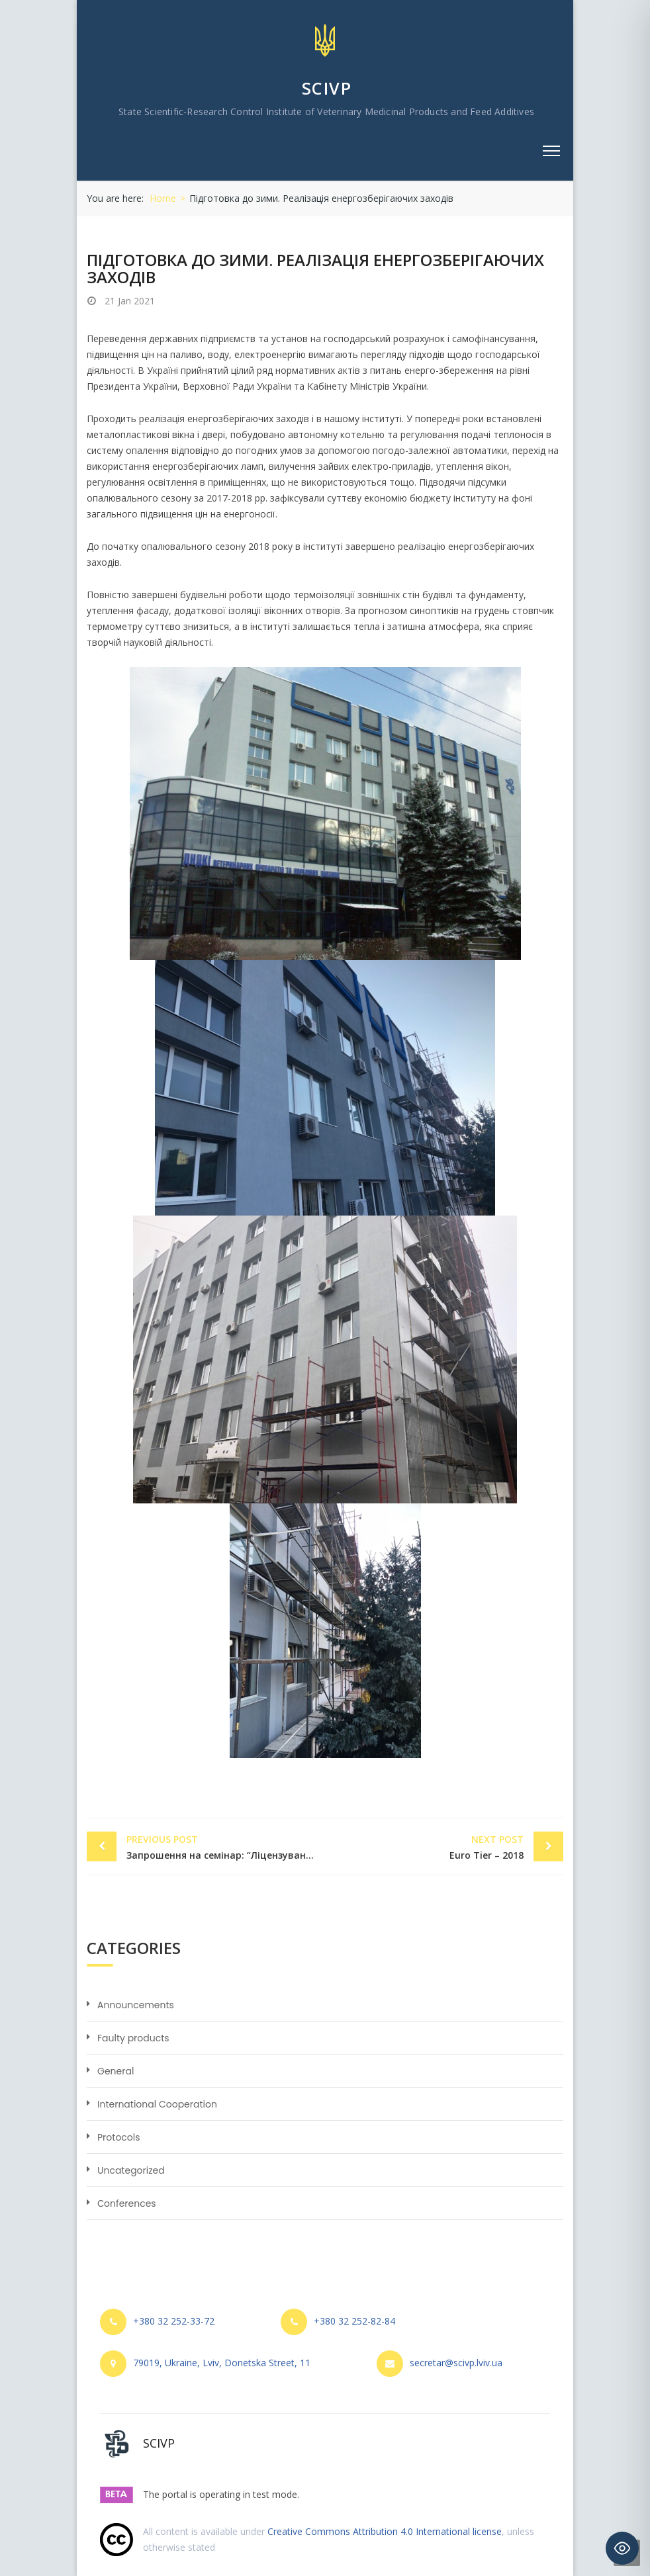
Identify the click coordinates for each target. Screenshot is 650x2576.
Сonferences (126, 2203)
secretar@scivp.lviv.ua (456, 2362)
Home (163, 198)
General (115, 2071)
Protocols (118, 2137)
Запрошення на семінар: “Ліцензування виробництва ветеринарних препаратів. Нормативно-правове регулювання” (225, 1846)
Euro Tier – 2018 (428, 1846)
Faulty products (133, 2038)
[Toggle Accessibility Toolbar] (622, 2548)
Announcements (135, 2005)
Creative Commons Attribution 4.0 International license (384, 2531)
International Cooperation (157, 2104)
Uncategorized (131, 2170)
